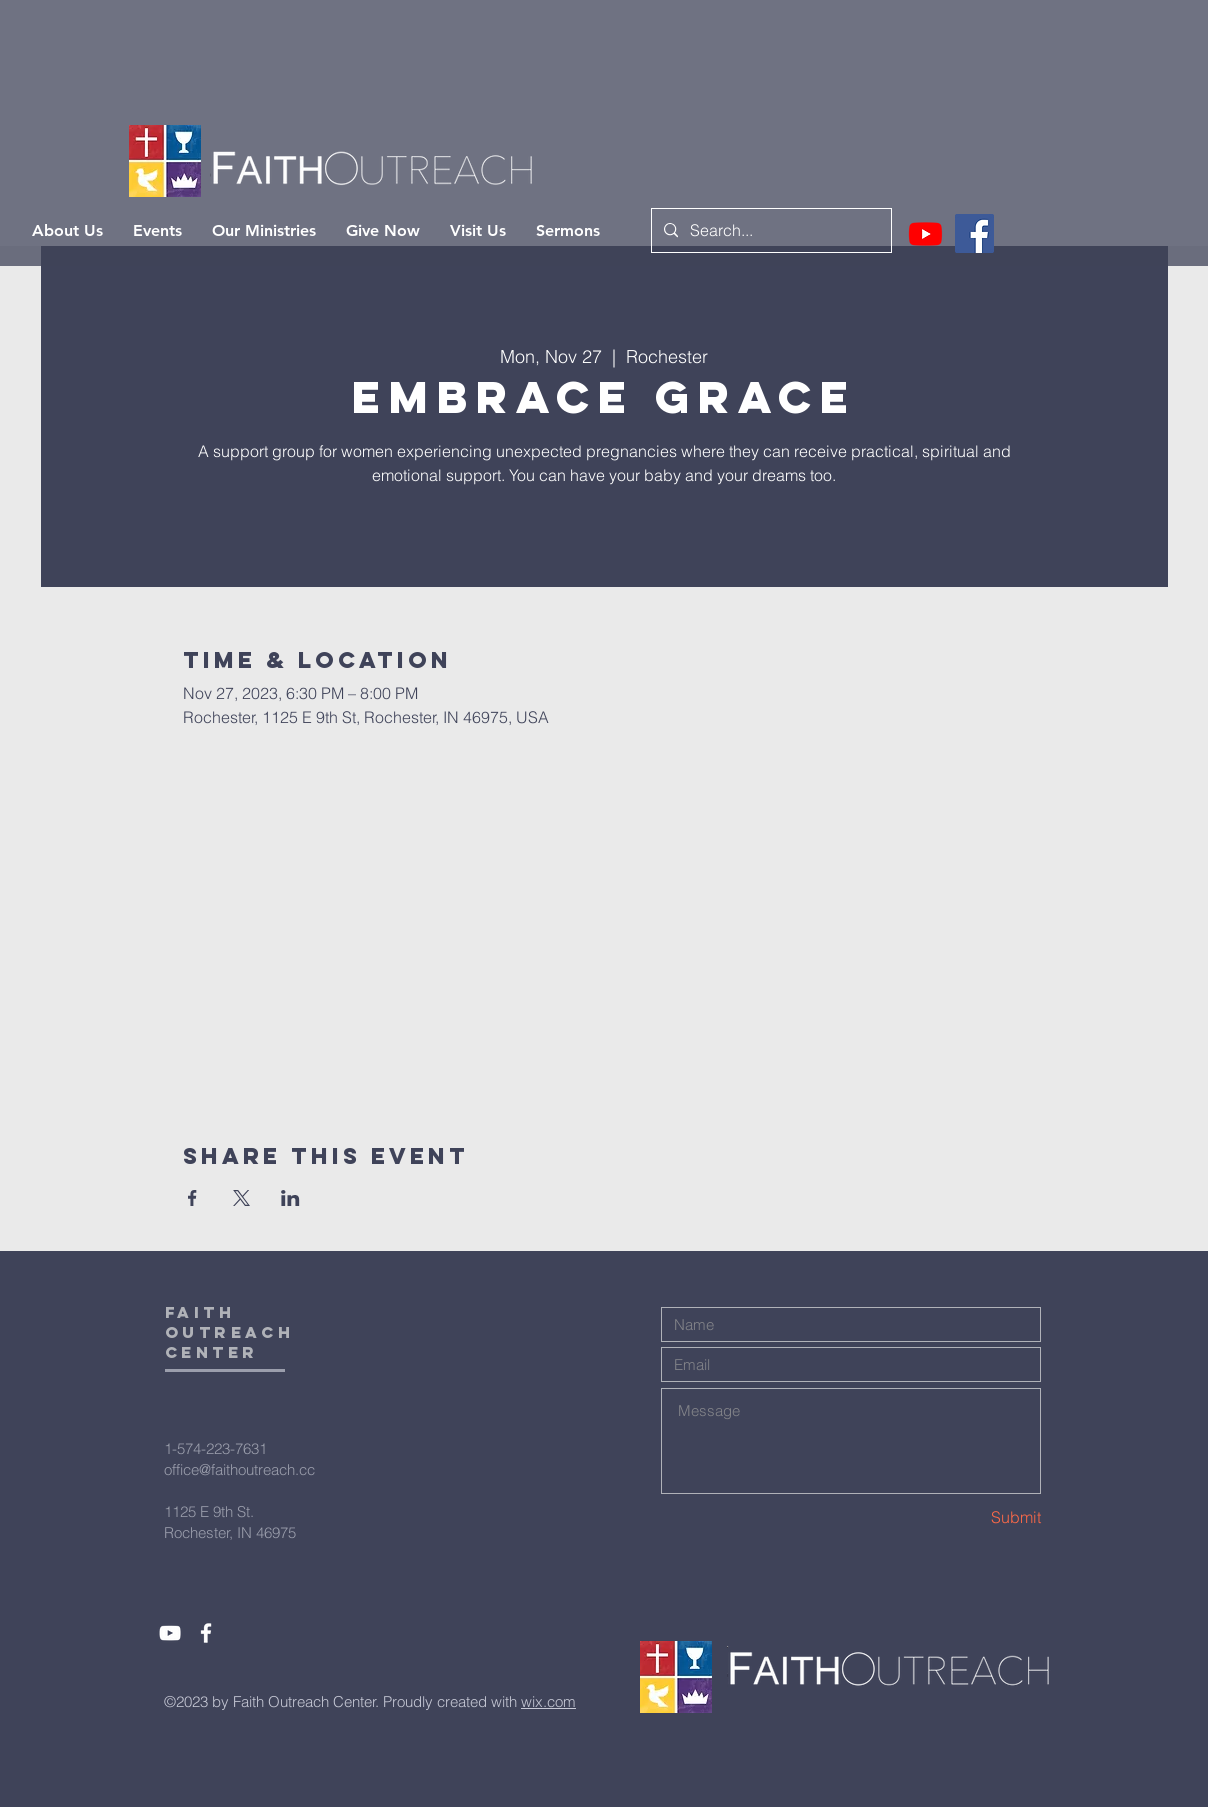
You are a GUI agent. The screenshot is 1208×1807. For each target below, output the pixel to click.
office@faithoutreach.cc (239, 1469)
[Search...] (769, 230)
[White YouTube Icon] (170, 1633)
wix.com (548, 1701)
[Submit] (970, 1517)
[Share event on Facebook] (192, 1198)
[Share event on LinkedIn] (290, 1198)
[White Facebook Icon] (206, 1633)
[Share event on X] (241, 1198)
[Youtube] (925, 233)
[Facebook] (974, 233)
